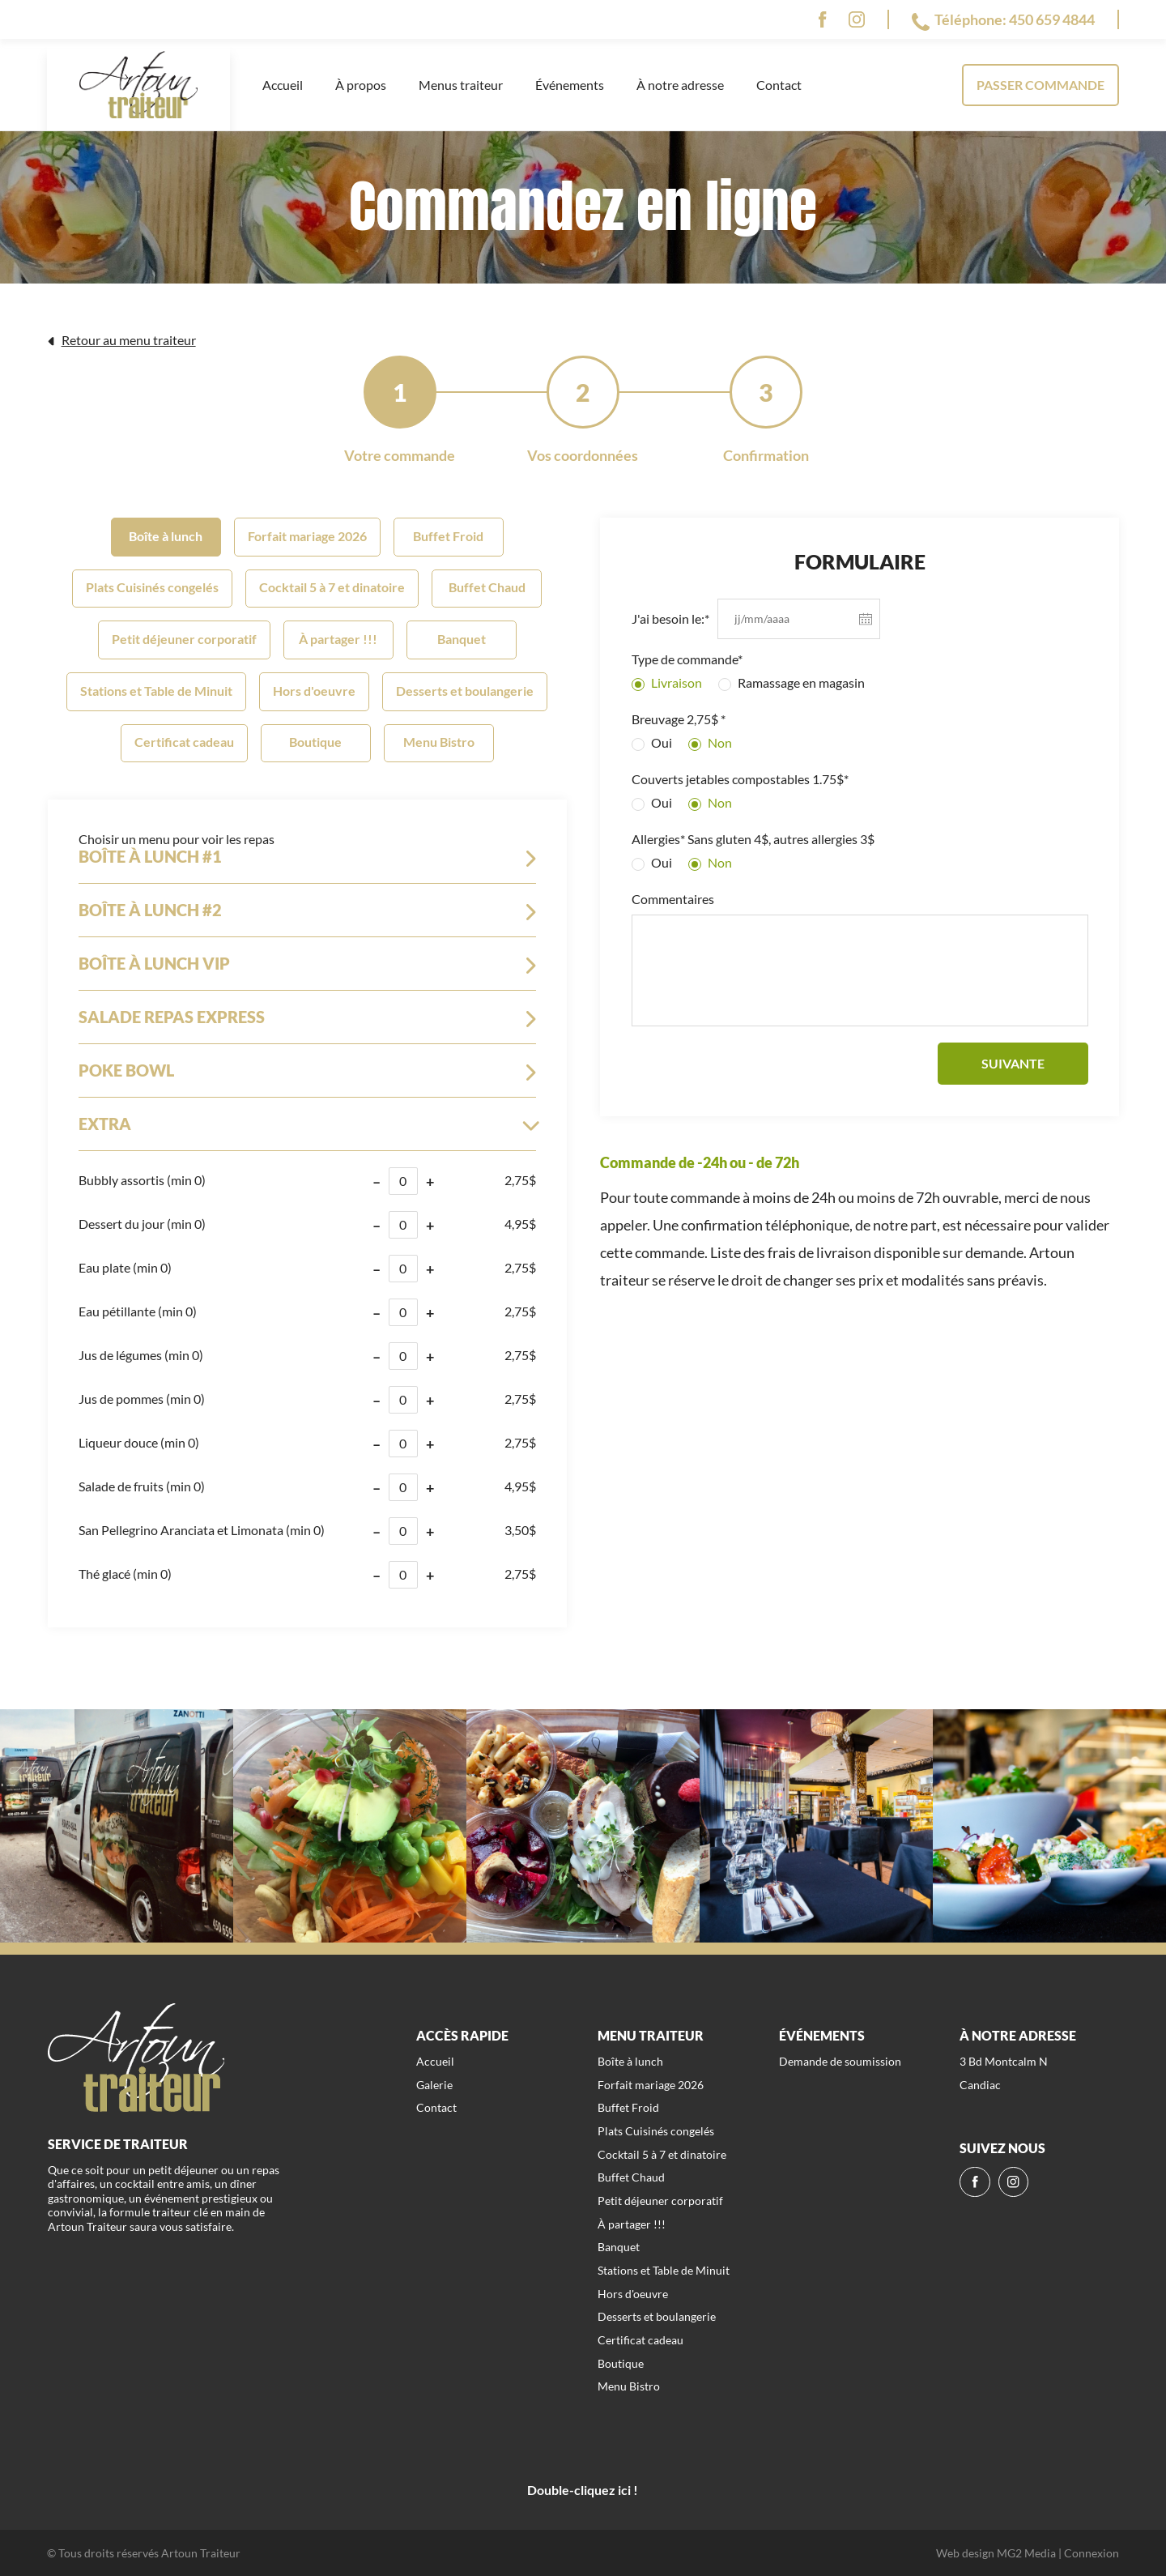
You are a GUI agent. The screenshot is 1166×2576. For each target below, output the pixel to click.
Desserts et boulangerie (465, 690)
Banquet (461, 638)
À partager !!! (338, 638)
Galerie (434, 2085)
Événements (569, 84)
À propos (360, 84)
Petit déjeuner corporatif (184, 638)
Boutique (315, 741)
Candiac (980, 2085)
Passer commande (1040, 84)
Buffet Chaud (487, 587)
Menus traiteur (461, 84)
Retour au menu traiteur (121, 340)
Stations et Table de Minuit (156, 690)
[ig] (857, 19)
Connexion (1091, 2553)
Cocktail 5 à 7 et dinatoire (332, 587)
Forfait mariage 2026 (307, 536)
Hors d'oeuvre (314, 690)
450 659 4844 (1052, 19)
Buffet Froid (448, 536)
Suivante (1013, 1063)
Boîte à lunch (165, 536)
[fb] (822, 19)
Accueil (282, 84)
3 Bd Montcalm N (1004, 2061)
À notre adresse (680, 84)
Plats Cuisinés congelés (152, 587)
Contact (779, 84)
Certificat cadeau (184, 741)
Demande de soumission (840, 2061)
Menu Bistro (438, 741)
